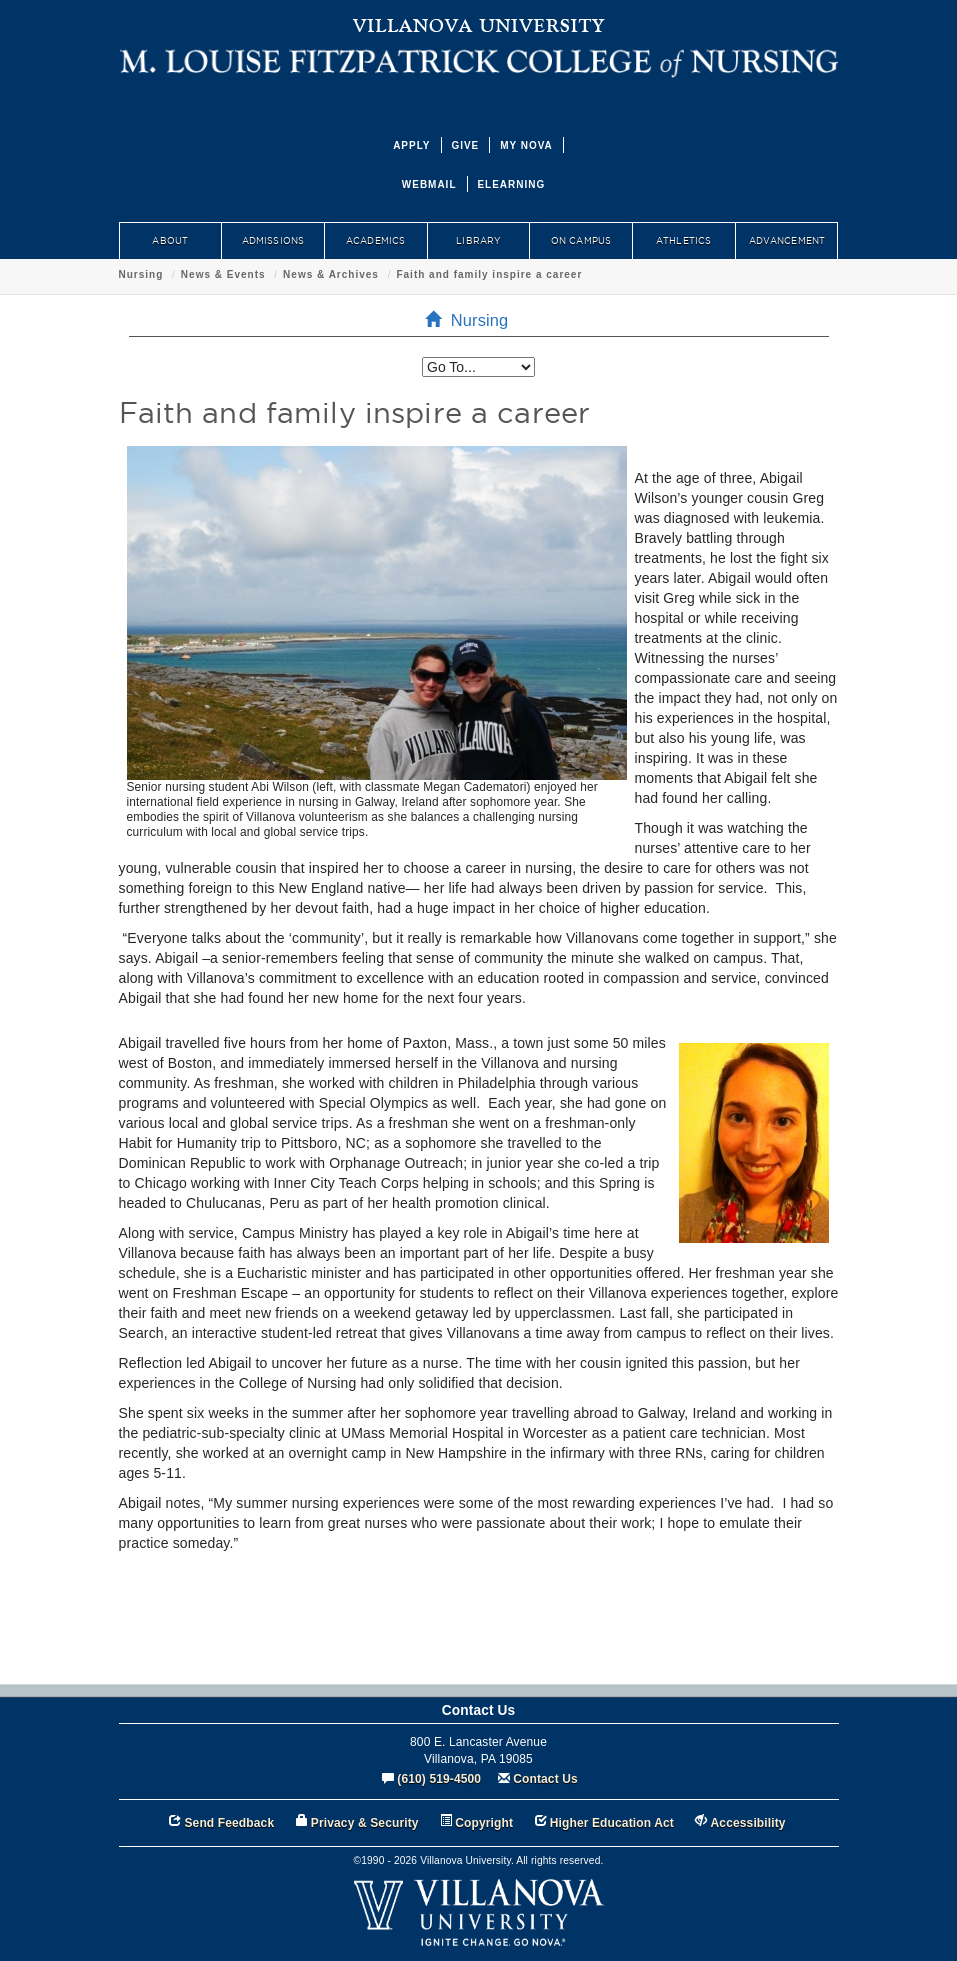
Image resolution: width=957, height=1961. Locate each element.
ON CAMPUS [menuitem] (581, 241)
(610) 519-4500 (439, 1779)
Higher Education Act (612, 1823)
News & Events (223, 274)
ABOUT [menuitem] (170, 241)
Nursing (141, 274)
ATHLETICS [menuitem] (683, 241)
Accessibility (748, 1823)
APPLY (411, 145)
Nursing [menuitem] (473, 320)
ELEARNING (511, 184)
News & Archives (331, 274)
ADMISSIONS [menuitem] (273, 241)
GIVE (465, 145)
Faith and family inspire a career (489, 274)
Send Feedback (229, 1823)
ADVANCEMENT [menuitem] (787, 241)
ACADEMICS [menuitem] (375, 241)
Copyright (484, 1823)
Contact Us (545, 1779)
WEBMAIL (429, 184)
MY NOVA (526, 145)
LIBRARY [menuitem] (478, 241)
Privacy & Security (365, 1823)
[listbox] (478, 367)
